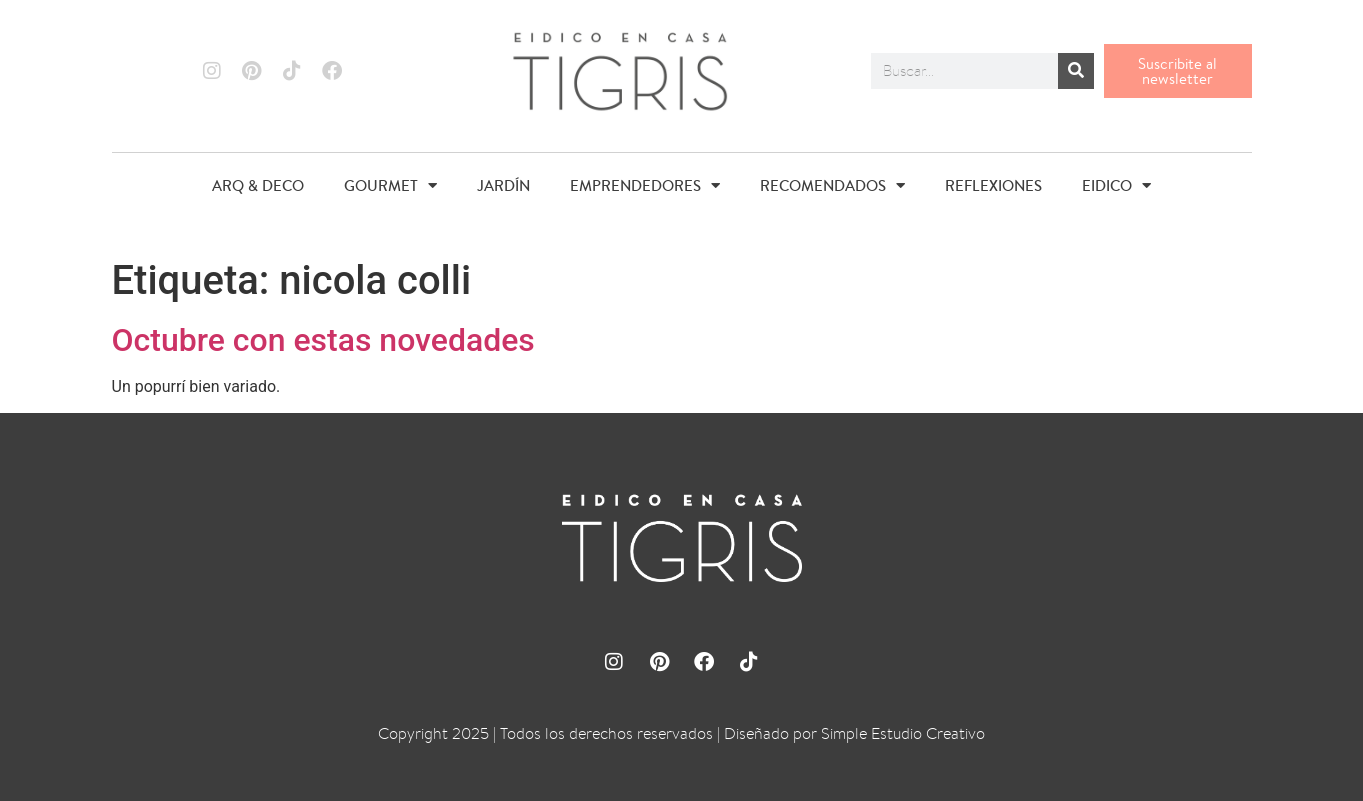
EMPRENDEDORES (645, 185)
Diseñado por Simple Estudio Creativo (854, 733)
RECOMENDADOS (832, 185)
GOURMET (390, 185)
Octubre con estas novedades (323, 340)
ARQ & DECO (258, 185)
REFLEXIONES (993, 185)
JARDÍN (503, 185)
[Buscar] (1076, 71)
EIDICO (1116, 185)
